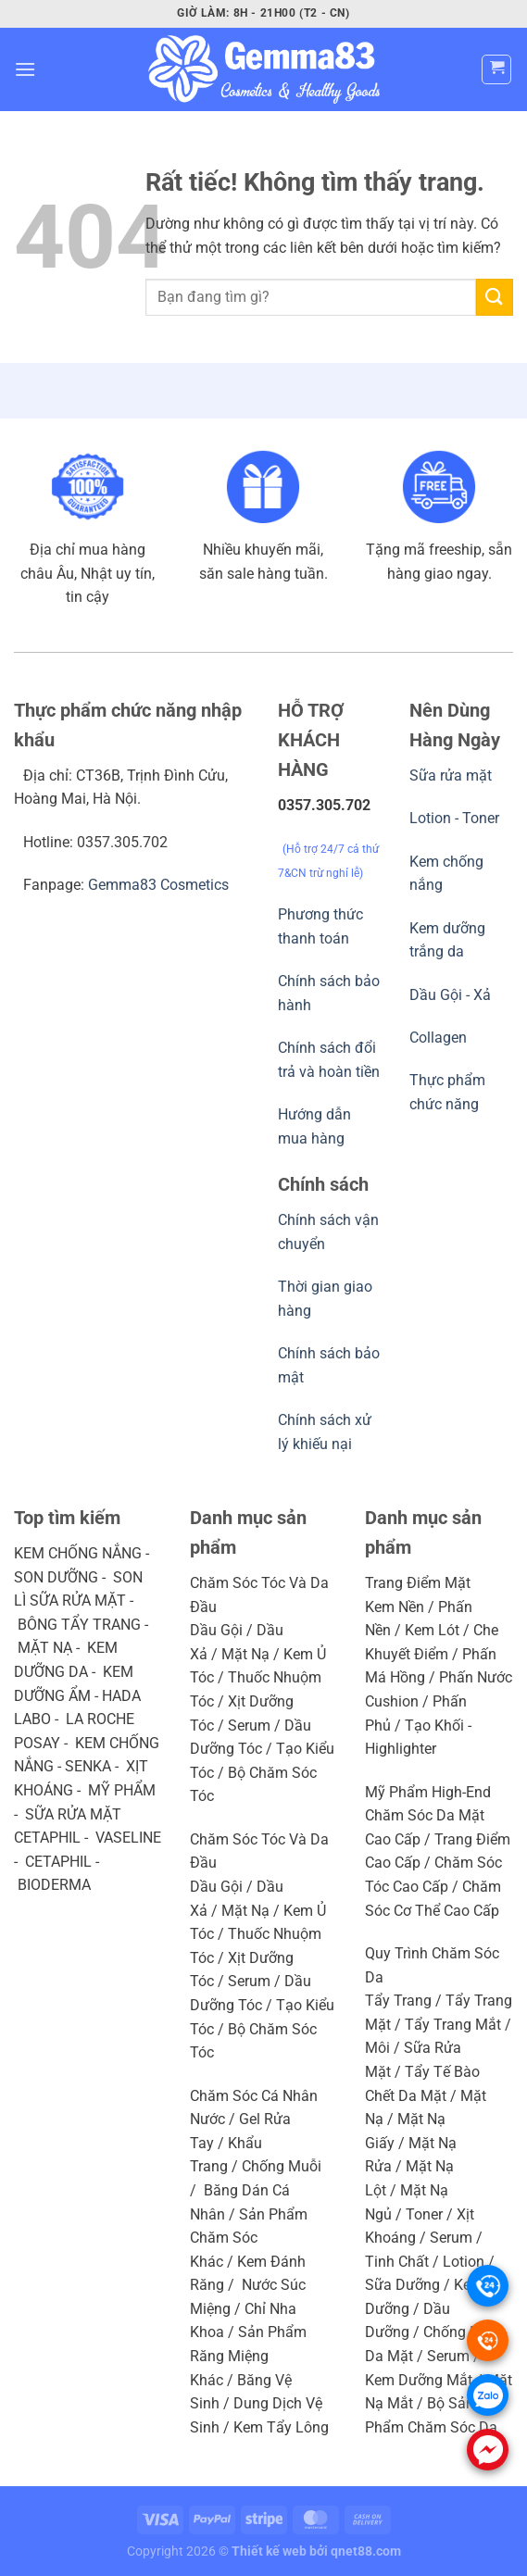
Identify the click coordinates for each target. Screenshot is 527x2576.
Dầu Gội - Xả (450, 995)
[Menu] (25, 69)
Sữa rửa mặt (450, 775)
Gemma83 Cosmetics (158, 885)
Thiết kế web (269, 2551)
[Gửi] (494, 297)
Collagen (438, 1037)
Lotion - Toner (454, 818)
